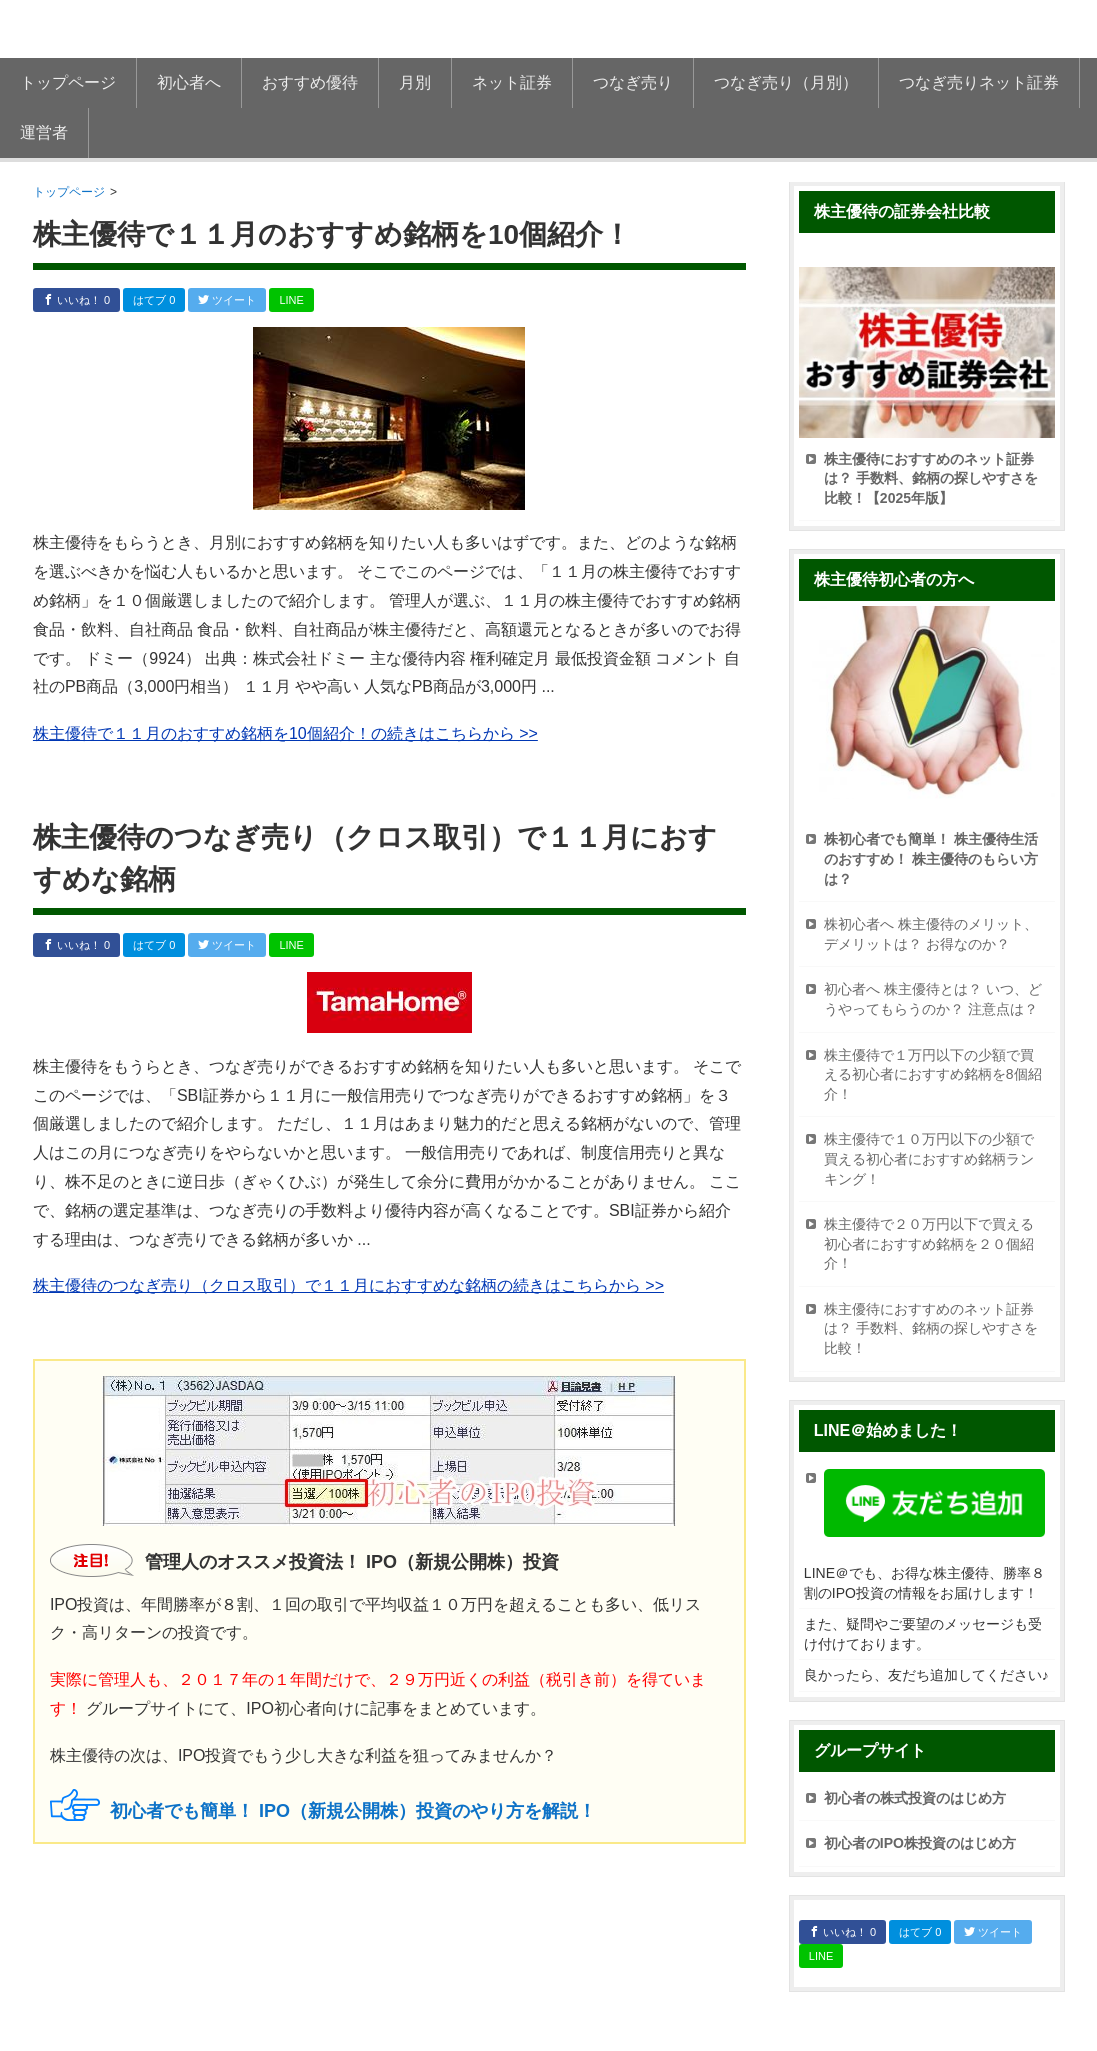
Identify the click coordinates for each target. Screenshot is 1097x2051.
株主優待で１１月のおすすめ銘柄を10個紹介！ (332, 234)
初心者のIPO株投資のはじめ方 (920, 1843)
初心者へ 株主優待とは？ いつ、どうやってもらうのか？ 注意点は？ (933, 999)
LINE (291, 300)
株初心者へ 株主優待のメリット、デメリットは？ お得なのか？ (931, 934)
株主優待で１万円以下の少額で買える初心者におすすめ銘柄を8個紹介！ (933, 1074)
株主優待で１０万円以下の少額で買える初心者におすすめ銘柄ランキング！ (929, 1158)
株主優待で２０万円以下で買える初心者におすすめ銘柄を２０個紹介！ (929, 1243)
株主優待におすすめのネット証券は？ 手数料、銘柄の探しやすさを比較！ (931, 1328)
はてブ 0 (154, 300)
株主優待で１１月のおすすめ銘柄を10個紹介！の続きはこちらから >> (285, 733)
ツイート (227, 300)
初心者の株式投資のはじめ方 (915, 1798)
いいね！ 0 (76, 300)
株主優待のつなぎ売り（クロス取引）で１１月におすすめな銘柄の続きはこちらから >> (348, 1285)
